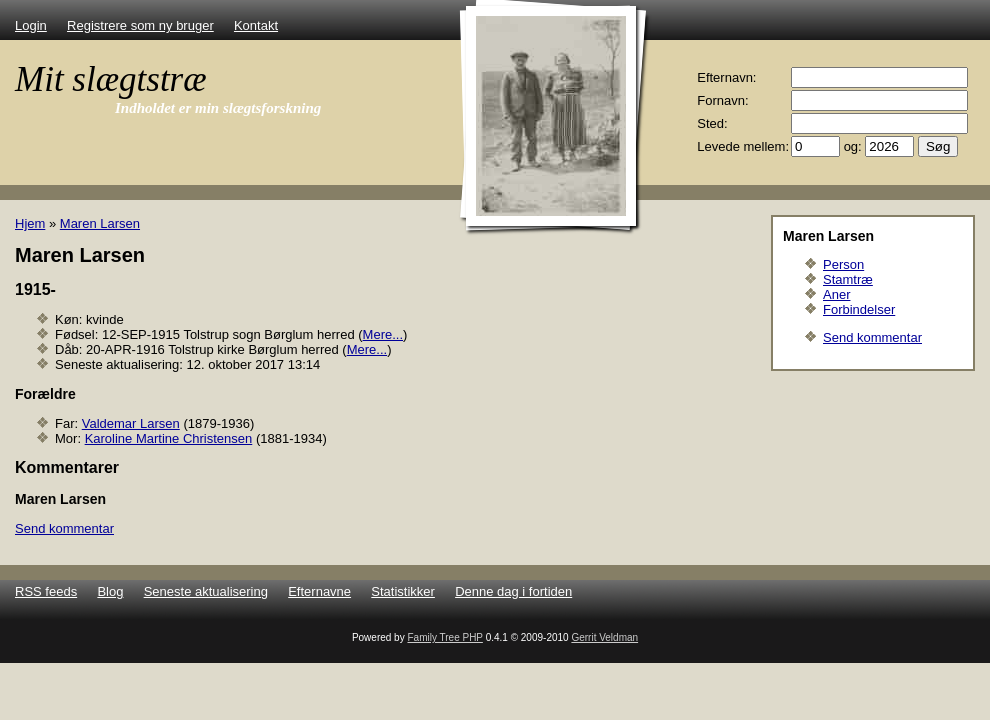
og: (853, 146)
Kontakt (256, 25)
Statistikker (403, 591)
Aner (836, 294)
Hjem (30, 223)
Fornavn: (722, 100)
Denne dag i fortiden (513, 591)
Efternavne (319, 591)
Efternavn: (726, 77)
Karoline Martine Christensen (169, 438)
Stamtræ (848, 279)
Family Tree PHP (444, 637)
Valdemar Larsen (131, 423)
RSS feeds (46, 591)
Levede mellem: (743, 146)
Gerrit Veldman (604, 637)
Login (31, 25)
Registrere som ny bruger (140, 25)
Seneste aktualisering (206, 591)
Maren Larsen (100, 223)
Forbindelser (859, 309)
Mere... (383, 334)
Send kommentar (872, 337)
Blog (110, 591)
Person (843, 264)
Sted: (712, 123)
